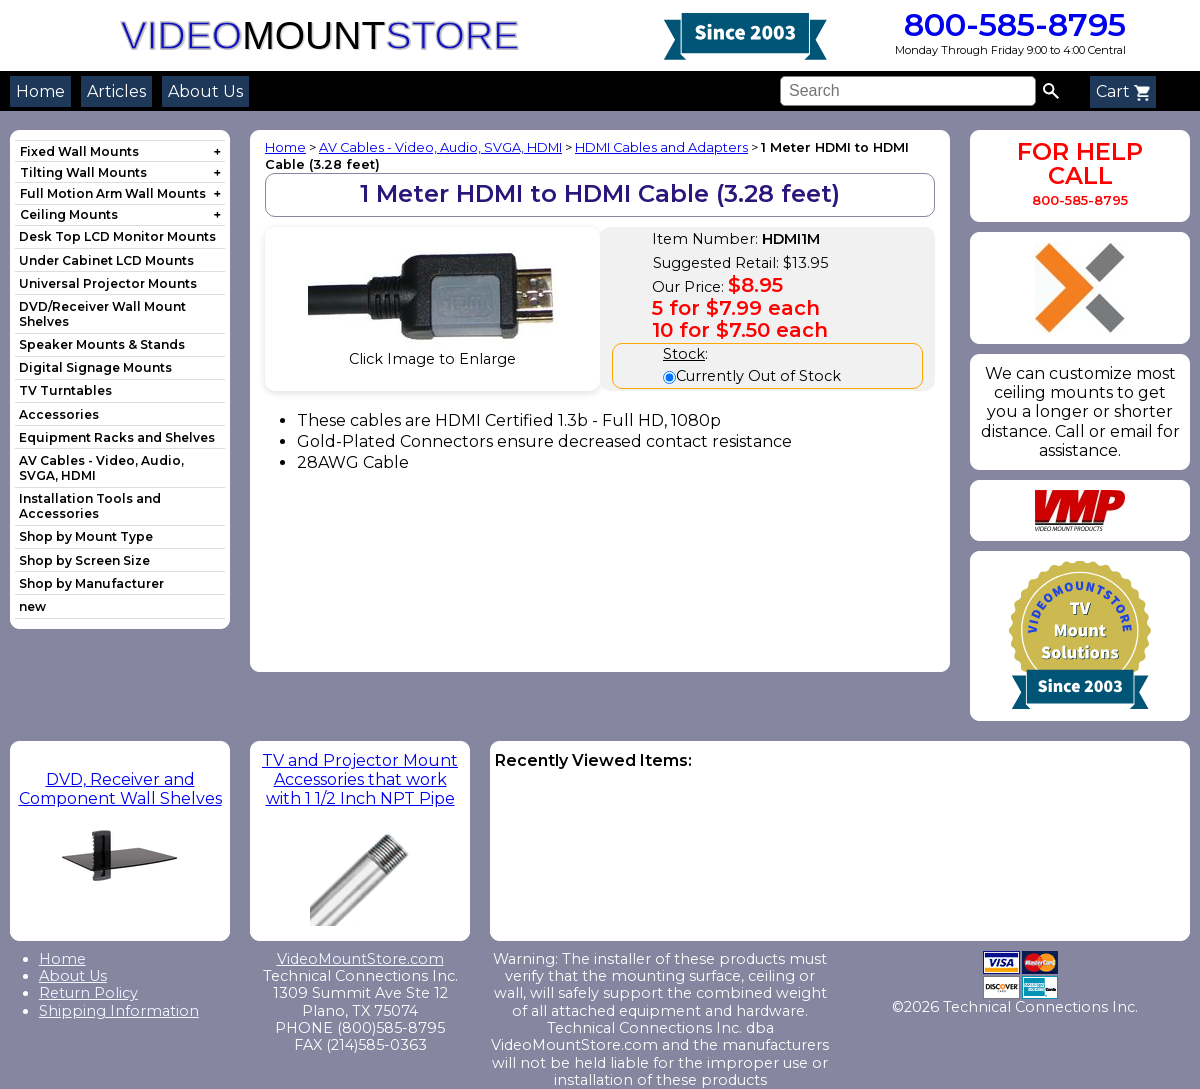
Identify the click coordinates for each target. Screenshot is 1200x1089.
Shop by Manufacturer (91, 583)
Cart (1123, 91)
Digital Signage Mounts (95, 367)
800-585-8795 (1010, 24)
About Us (205, 91)
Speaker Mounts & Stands (102, 344)
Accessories (59, 414)
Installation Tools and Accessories (90, 506)
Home (40, 91)
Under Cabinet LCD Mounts (106, 260)
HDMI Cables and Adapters (661, 147)
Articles (116, 91)
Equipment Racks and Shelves (117, 437)
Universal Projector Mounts (108, 283)
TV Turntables (65, 390)
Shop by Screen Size (84, 560)
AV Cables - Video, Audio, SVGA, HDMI (440, 147)
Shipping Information (119, 1011)
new (32, 606)
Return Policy (88, 993)
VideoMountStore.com (360, 959)
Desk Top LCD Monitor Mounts (117, 236)
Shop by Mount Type (86, 536)
